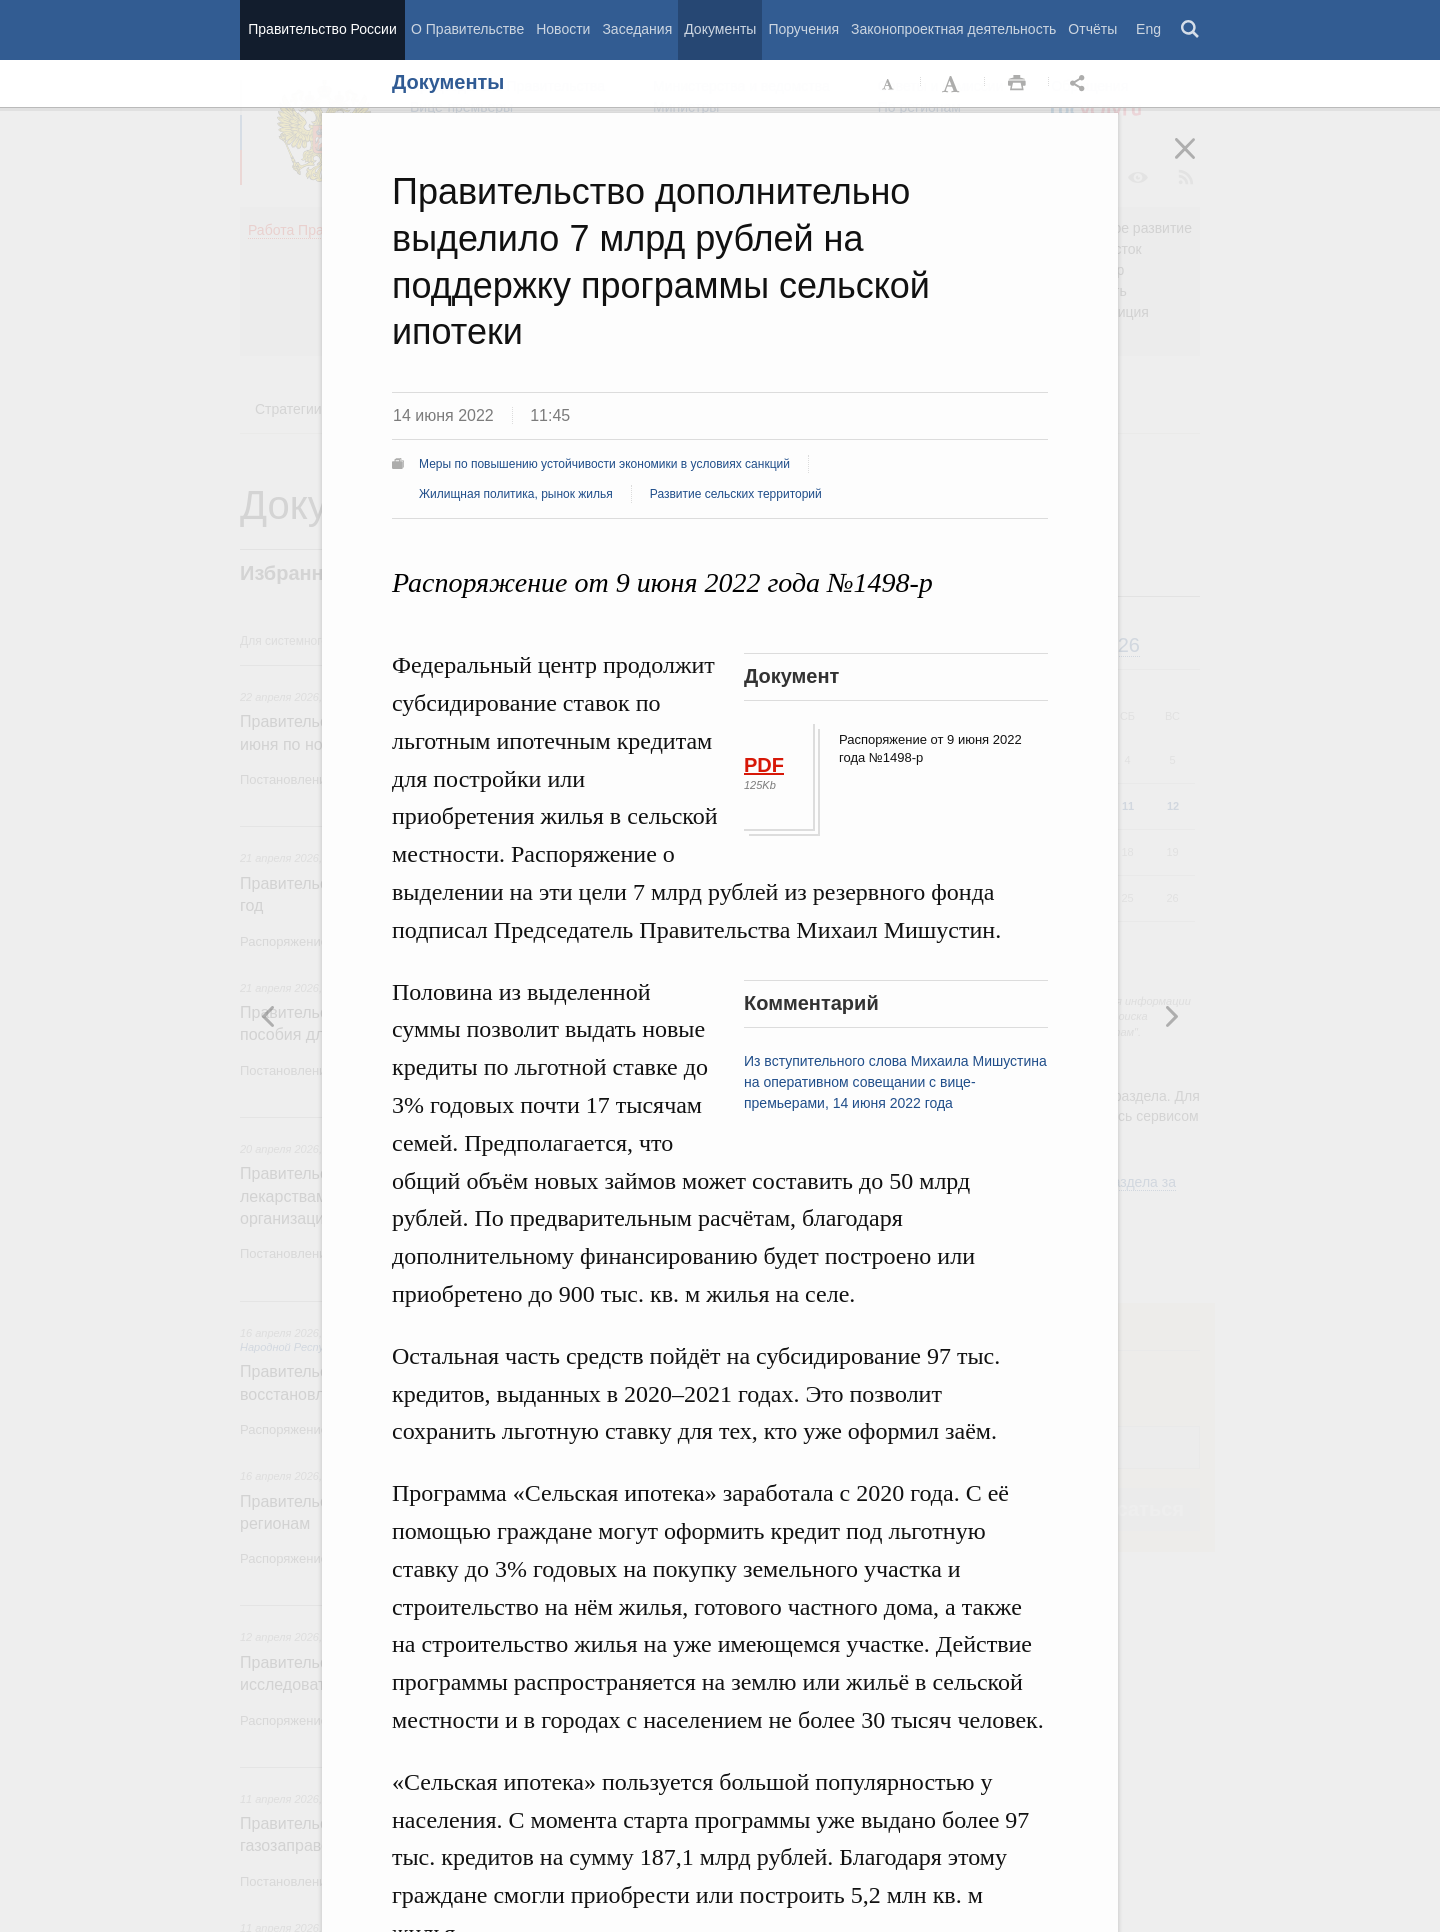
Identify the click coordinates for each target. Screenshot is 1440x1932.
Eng (1148, 29)
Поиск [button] (1191, 30)
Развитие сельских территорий (736, 494)
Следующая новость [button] (269, 1016)
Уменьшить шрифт (889, 84)
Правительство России (322, 29)
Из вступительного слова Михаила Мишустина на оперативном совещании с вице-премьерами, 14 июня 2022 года (895, 1082)
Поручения (803, 29)
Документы (720, 29)
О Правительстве (467, 29)
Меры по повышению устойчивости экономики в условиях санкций (604, 464)
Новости (563, 29)
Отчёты (1092, 29)
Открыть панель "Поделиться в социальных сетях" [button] (1081, 84)
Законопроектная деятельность (953, 29)
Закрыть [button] (1199, 162)
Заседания (637, 29)
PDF (764, 765)
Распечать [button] (1017, 84)
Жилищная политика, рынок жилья (516, 494)
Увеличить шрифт (953, 84)
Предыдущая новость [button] (1171, 1016)
